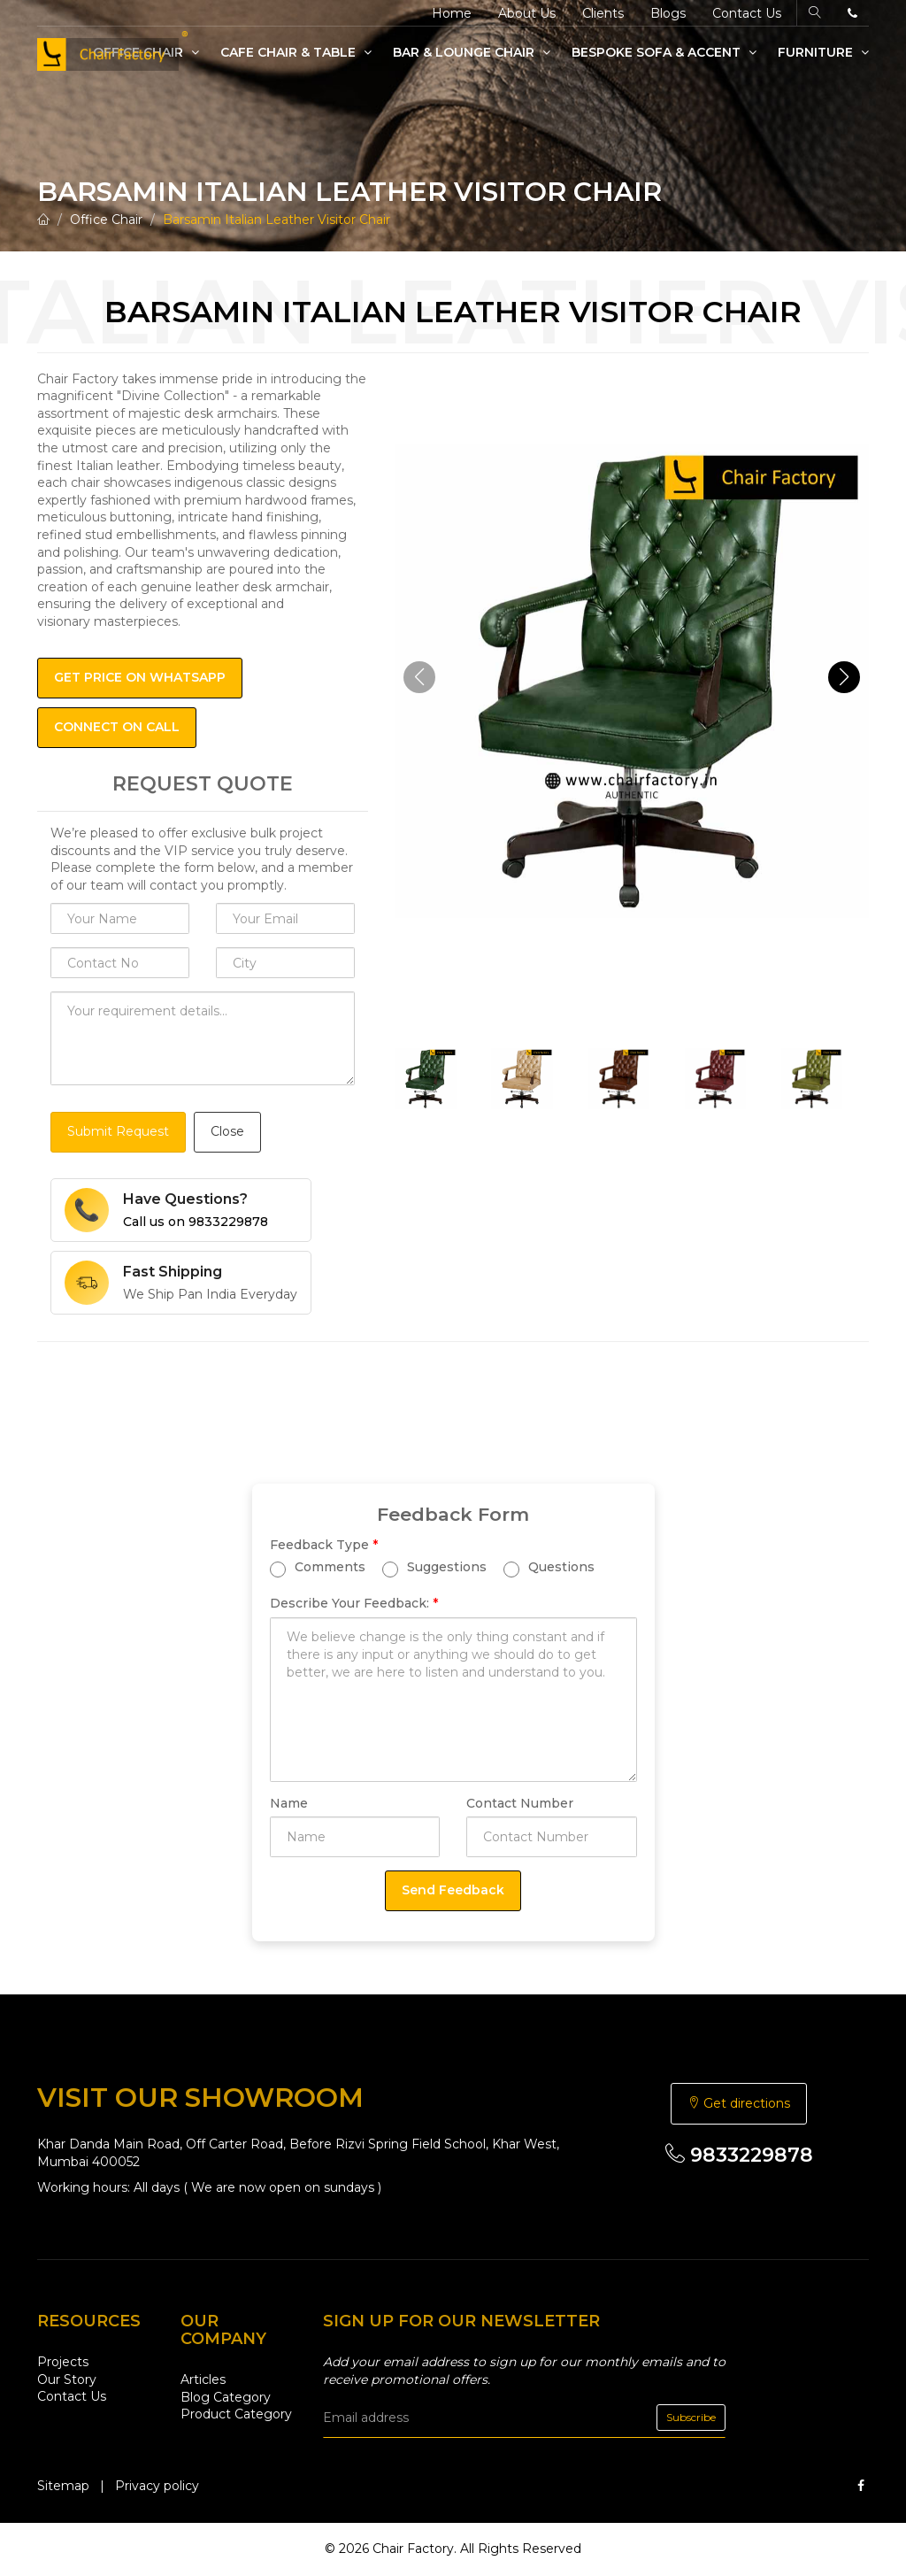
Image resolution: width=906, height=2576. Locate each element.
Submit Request (118, 1131)
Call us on (195, 1222)
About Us (527, 13)
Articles (203, 2379)
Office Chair (106, 220)
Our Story (66, 2379)
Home (452, 13)
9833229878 (739, 2155)
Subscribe (691, 2417)
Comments (317, 1568)
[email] (524, 2417)
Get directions (738, 2103)
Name (289, 1803)
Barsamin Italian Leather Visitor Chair (276, 220)
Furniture (823, 52)
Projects (62, 2362)
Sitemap (63, 2486)
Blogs (668, 13)
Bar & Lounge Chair (471, 52)
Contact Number (519, 1803)
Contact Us (746, 13)
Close (227, 1131)
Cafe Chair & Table (296, 52)
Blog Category (225, 2397)
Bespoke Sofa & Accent (664, 52)
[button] (844, 677)
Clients (603, 13)
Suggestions (434, 1568)
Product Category (236, 2414)
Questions (549, 1568)
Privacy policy (157, 2486)
